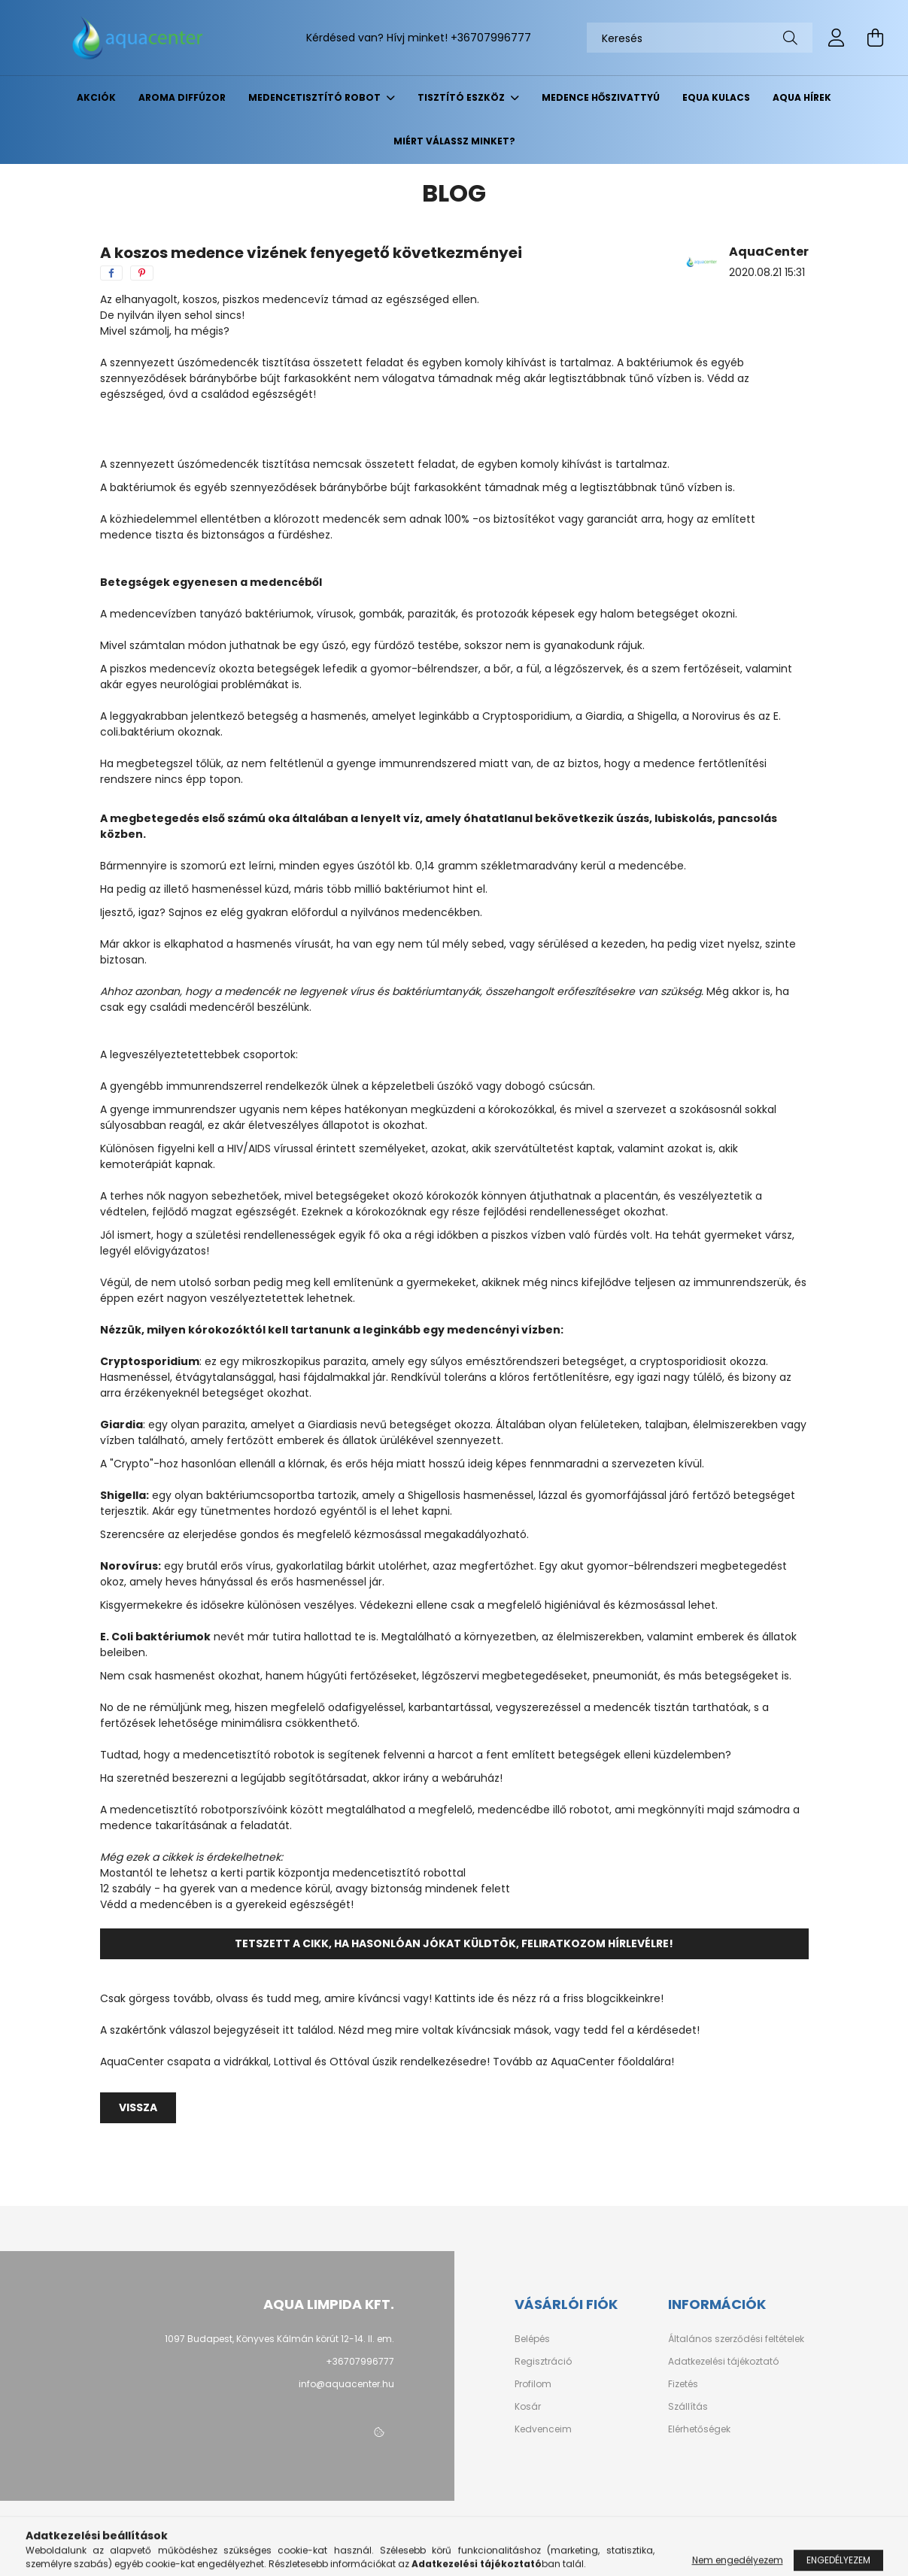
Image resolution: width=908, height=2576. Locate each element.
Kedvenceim (543, 2429)
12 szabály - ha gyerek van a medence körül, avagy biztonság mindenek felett (305, 1888)
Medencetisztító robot (315, 97)
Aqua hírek (802, 97)
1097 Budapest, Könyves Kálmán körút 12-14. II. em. (279, 2338)
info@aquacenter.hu (346, 2383)
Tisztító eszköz (462, 97)
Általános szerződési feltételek (736, 2339)
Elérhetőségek (699, 2429)
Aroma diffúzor (182, 97)
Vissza (138, 2107)
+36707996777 (491, 37)
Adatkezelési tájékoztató (723, 2361)
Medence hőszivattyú (601, 97)
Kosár (528, 2407)
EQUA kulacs (716, 97)
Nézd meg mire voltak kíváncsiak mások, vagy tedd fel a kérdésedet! (519, 2029)
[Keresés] (699, 38)
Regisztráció (543, 2361)
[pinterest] (141, 273)
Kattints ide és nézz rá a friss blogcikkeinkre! (549, 1998)
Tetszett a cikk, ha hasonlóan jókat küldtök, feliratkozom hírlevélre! (454, 1943)
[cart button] (876, 38)
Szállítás (688, 2407)
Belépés (532, 2339)
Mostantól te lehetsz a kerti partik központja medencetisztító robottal (283, 1872)
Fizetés (683, 2384)
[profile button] (836, 38)
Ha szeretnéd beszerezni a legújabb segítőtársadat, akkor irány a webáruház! (301, 1778)
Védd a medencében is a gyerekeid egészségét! (227, 1904)
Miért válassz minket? (454, 141)
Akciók (96, 97)
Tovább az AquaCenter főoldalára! (583, 2061)
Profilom (533, 2384)
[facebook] (111, 273)
